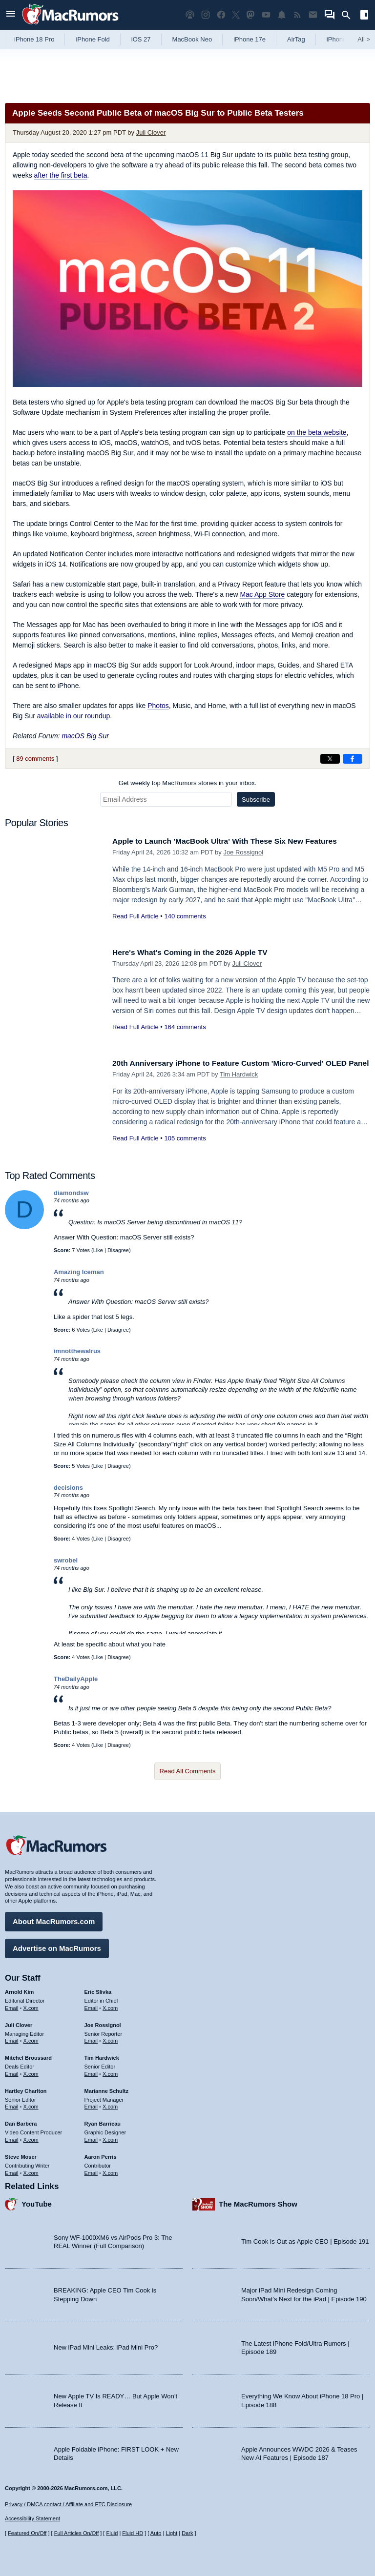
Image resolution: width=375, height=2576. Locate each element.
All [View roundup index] (363, 39)
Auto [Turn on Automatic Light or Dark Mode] (156, 2533)
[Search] (349, 15)
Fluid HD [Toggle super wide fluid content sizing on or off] (132, 2533)
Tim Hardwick (239, 1085)
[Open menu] (11, 15)
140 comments (185, 916)
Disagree (118, 1250)
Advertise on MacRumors (57, 1946)
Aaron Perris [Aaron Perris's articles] (100, 2154)
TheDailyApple (76, 1679)
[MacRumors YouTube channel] (266, 15)
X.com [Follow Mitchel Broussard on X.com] (31, 2071)
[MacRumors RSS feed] (297, 15)
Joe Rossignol (243, 852)
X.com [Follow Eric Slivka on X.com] (110, 2005)
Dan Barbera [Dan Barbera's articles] (21, 2122)
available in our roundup (73, 716)
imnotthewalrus (77, 1351)
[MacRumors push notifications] (282, 15)
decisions (68, 1487)
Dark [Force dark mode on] (187, 2533)
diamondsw (71, 1193)
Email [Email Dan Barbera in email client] (12, 2137)
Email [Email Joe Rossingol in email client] (91, 2039)
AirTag (296, 39)
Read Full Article (135, 916)
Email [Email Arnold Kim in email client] (12, 2005)
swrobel (66, 1560)
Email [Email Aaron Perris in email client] (91, 2170)
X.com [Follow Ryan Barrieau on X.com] (110, 2137)
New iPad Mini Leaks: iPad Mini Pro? (106, 2345)
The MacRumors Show (258, 2202)
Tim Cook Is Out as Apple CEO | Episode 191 (305, 2239)
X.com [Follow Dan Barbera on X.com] (31, 2137)
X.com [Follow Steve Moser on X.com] (31, 2170)
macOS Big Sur (85, 736)
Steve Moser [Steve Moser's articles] (21, 2154)
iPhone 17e (249, 39)
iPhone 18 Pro (34, 39)
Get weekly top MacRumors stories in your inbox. (188, 783)
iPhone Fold (92, 39)
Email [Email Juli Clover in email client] (12, 2039)
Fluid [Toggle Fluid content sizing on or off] (112, 2533)
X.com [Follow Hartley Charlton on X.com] (31, 2105)
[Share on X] (330, 759)
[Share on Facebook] (352, 759)
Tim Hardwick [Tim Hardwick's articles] (101, 2055)
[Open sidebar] (364, 16)
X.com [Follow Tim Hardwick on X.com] (110, 2071)
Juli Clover (151, 132)
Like (98, 1250)
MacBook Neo (192, 39)
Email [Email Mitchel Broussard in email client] (12, 2071)
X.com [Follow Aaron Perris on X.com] (110, 2170)
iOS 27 (141, 39)
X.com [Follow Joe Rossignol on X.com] (110, 2039)
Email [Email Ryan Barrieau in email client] (91, 2137)
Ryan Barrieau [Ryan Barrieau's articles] (102, 2122)
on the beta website (316, 432)
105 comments (185, 1149)
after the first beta (60, 175)
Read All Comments (188, 1771)
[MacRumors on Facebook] (221, 15)
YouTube (36, 2202)
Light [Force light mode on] (171, 2533)
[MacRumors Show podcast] (190, 15)
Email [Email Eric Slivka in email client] (91, 2005)
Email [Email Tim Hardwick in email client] (91, 2071)
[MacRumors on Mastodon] (250, 15)
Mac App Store (262, 594)
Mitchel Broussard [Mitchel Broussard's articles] (28, 2055)
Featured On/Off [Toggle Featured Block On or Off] (27, 2533)
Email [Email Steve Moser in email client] (12, 2170)
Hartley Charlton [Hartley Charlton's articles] (26, 2088)
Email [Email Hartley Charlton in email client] (12, 2105)
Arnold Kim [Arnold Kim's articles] (19, 1989)
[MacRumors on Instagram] (205, 15)
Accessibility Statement (32, 2519)
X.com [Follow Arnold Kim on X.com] (31, 2005)
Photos (158, 706)
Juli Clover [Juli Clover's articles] (18, 2023)
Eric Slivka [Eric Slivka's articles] (98, 1989)
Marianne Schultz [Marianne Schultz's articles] (106, 2088)
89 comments (35, 758)
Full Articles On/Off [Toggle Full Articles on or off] (76, 2533)
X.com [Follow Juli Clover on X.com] (31, 2039)
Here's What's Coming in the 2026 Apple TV (197, 952)
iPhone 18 (341, 39)
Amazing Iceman (79, 1272)
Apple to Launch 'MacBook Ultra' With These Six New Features (235, 841)
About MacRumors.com (54, 1919)
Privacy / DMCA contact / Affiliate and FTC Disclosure (68, 2504)
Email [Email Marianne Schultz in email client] (91, 2105)
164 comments (185, 1027)
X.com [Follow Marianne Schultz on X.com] (110, 2105)
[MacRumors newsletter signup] (313, 15)
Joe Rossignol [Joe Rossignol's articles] (102, 2023)
